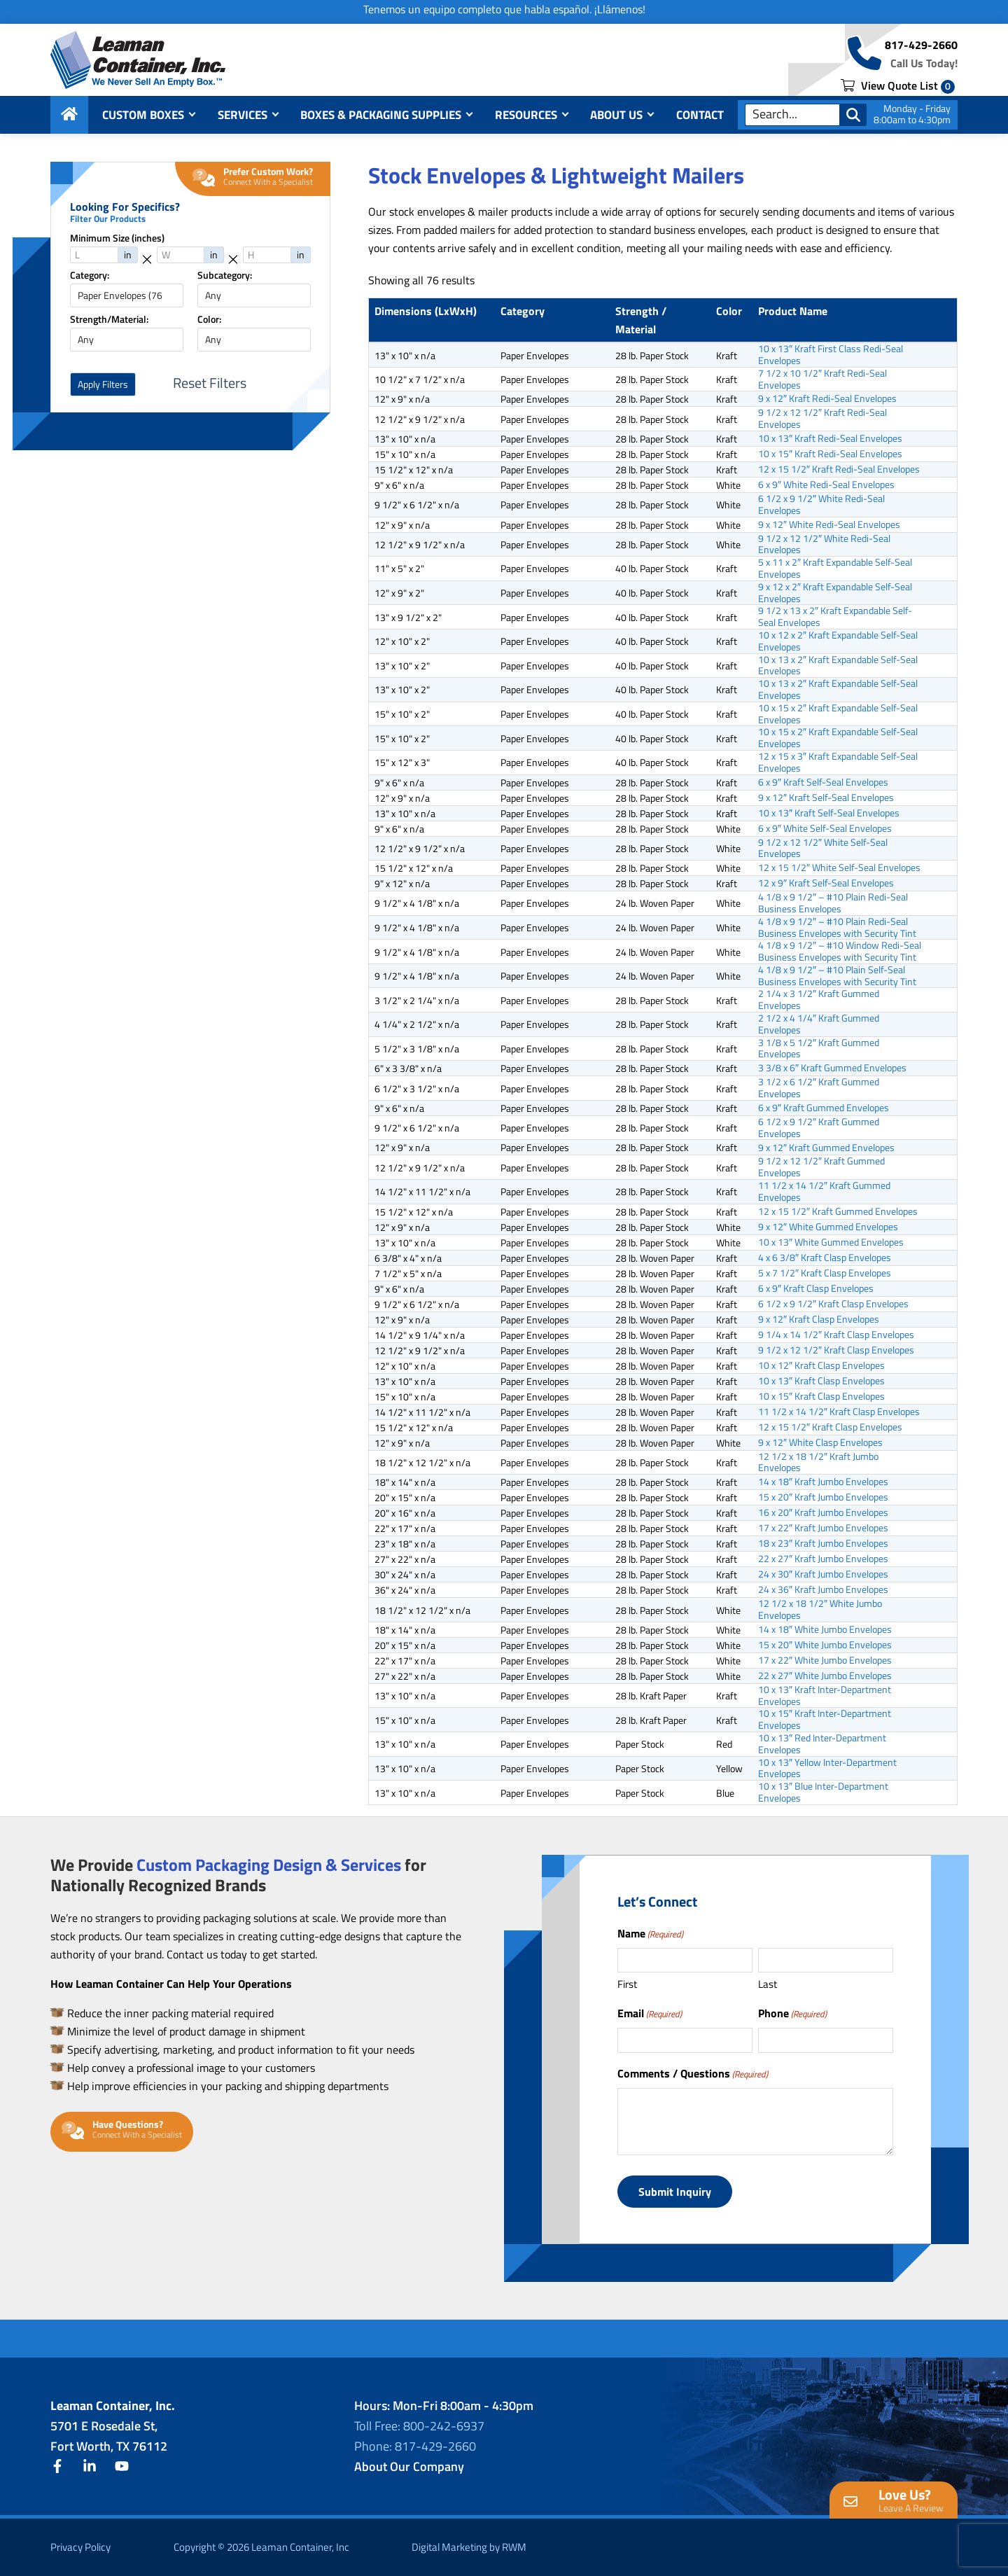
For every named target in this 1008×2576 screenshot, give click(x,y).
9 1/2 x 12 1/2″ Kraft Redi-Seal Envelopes (822, 419)
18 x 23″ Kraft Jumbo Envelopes (823, 1543)
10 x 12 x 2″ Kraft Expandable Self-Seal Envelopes (838, 641)
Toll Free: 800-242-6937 (419, 2425)
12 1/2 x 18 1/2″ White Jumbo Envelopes (820, 1610)
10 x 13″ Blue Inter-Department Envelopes (823, 1792)
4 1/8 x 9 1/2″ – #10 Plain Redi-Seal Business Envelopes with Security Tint (837, 928)
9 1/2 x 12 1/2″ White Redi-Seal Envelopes (824, 545)
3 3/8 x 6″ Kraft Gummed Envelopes (832, 1068)
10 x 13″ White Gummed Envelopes (831, 1242)
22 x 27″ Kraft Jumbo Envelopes (823, 1559)
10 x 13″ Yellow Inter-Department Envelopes (827, 1769)
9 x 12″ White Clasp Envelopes (820, 1442)
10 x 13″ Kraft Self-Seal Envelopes (828, 813)
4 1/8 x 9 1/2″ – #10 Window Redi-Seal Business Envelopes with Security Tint (839, 951)
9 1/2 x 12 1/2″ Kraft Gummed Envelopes (821, 1167)
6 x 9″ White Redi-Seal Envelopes (826, 485)
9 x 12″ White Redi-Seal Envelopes (829, 524)
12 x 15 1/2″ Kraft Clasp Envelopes (830, 1427)
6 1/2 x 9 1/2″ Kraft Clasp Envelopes (833, 1304)
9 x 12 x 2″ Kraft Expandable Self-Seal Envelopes (835, 593)
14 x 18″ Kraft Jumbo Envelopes (823, 1482)
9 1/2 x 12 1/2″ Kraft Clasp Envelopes (836, 1350)
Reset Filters (209, 383)
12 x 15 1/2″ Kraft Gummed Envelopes (838, 1211)
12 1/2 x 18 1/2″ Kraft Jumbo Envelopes (818, 1463)
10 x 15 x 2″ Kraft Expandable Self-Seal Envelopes (838, 714)
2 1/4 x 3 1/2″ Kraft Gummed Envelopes (818, 1000)
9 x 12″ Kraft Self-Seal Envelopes (826, 798)
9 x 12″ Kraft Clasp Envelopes (818, 1319)
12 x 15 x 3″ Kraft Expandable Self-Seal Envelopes (838, 762)
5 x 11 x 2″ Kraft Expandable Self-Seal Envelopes (835, 568)
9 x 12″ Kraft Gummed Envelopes (826, 1147)
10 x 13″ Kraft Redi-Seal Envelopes (830, 438)
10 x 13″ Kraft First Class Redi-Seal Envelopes (830, 355)
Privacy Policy (80, 2547)
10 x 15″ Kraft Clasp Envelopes (821, 1396)
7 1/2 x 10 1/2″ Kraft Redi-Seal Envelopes (822, 379)
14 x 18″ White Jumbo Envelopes (825, 1629)
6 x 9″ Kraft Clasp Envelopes (816, 1288)
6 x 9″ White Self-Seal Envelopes (825, 828)
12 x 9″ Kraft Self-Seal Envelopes (826, 883)
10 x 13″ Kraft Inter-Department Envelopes (824, 1696)
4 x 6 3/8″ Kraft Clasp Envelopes (824, 1258)
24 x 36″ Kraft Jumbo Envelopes (823, 1589)
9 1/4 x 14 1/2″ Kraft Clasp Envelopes (836, 1335)
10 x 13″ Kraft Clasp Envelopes (821, 1381)
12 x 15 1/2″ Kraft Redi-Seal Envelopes (839, 469)
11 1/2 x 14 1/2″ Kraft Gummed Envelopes (824, 1192)
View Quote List (898, 85)
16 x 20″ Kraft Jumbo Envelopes (823, 1512)
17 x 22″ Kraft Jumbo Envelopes (823, 1528)
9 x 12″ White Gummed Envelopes (828, 1227)
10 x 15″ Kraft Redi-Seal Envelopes (830, 454)
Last (767, 1984)
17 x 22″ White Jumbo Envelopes (825, 1660)
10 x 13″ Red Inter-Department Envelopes (822, 1744)
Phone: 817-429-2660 (415, 2446)
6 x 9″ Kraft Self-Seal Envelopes (823, 782)
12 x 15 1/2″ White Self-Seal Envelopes (839, 868)
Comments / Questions (692, 2073)
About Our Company (409, 2466)
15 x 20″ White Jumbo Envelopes (825, 1645)
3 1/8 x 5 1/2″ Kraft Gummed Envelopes (818, 1049)
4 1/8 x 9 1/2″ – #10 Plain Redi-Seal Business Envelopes (833, 903)
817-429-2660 (921, 44)
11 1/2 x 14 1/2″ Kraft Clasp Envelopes (839, 1412)
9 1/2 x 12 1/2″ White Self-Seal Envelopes (823, 849)
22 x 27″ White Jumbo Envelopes (825, 1676)
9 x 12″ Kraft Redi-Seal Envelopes (827, 398)
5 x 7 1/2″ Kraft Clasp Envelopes (824, 1273)
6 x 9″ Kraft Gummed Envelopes (823, 1108)
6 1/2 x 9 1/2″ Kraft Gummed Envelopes (818, 1128)
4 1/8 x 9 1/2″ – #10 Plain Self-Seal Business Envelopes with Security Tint (837, 976)
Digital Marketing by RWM (469, 2547)
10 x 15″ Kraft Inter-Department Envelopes (824, 1720)
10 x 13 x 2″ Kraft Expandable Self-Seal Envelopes (838, 666)
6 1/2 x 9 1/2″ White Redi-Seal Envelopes (821, 505)
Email (649, 2013)
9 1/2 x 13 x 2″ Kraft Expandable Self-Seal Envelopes (835, 617)
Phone (792, 2013)
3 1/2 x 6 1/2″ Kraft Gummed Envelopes (818, 1088)
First (627, 1984)
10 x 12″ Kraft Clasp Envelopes (821, 1365)
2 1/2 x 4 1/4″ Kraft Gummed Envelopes (818, 1024)
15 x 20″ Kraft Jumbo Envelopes (823, 1497)
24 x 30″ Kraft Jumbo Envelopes (823, 1574)
